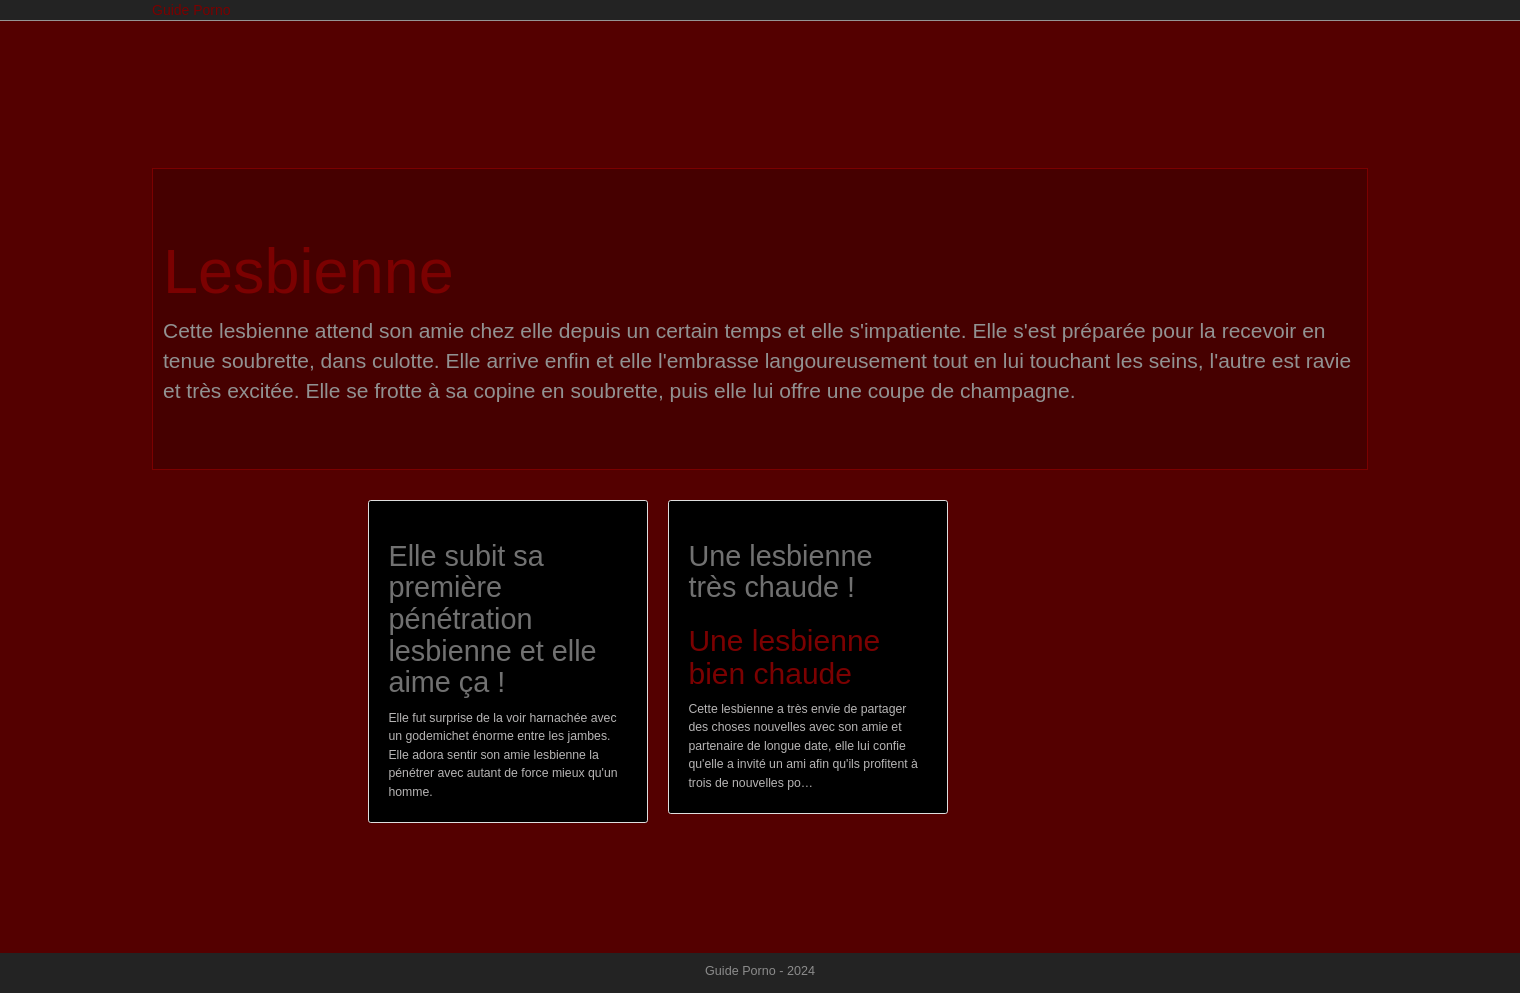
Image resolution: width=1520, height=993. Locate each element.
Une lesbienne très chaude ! (780, 572)
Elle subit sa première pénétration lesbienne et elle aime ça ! (492, 620)
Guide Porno (191, 10)
